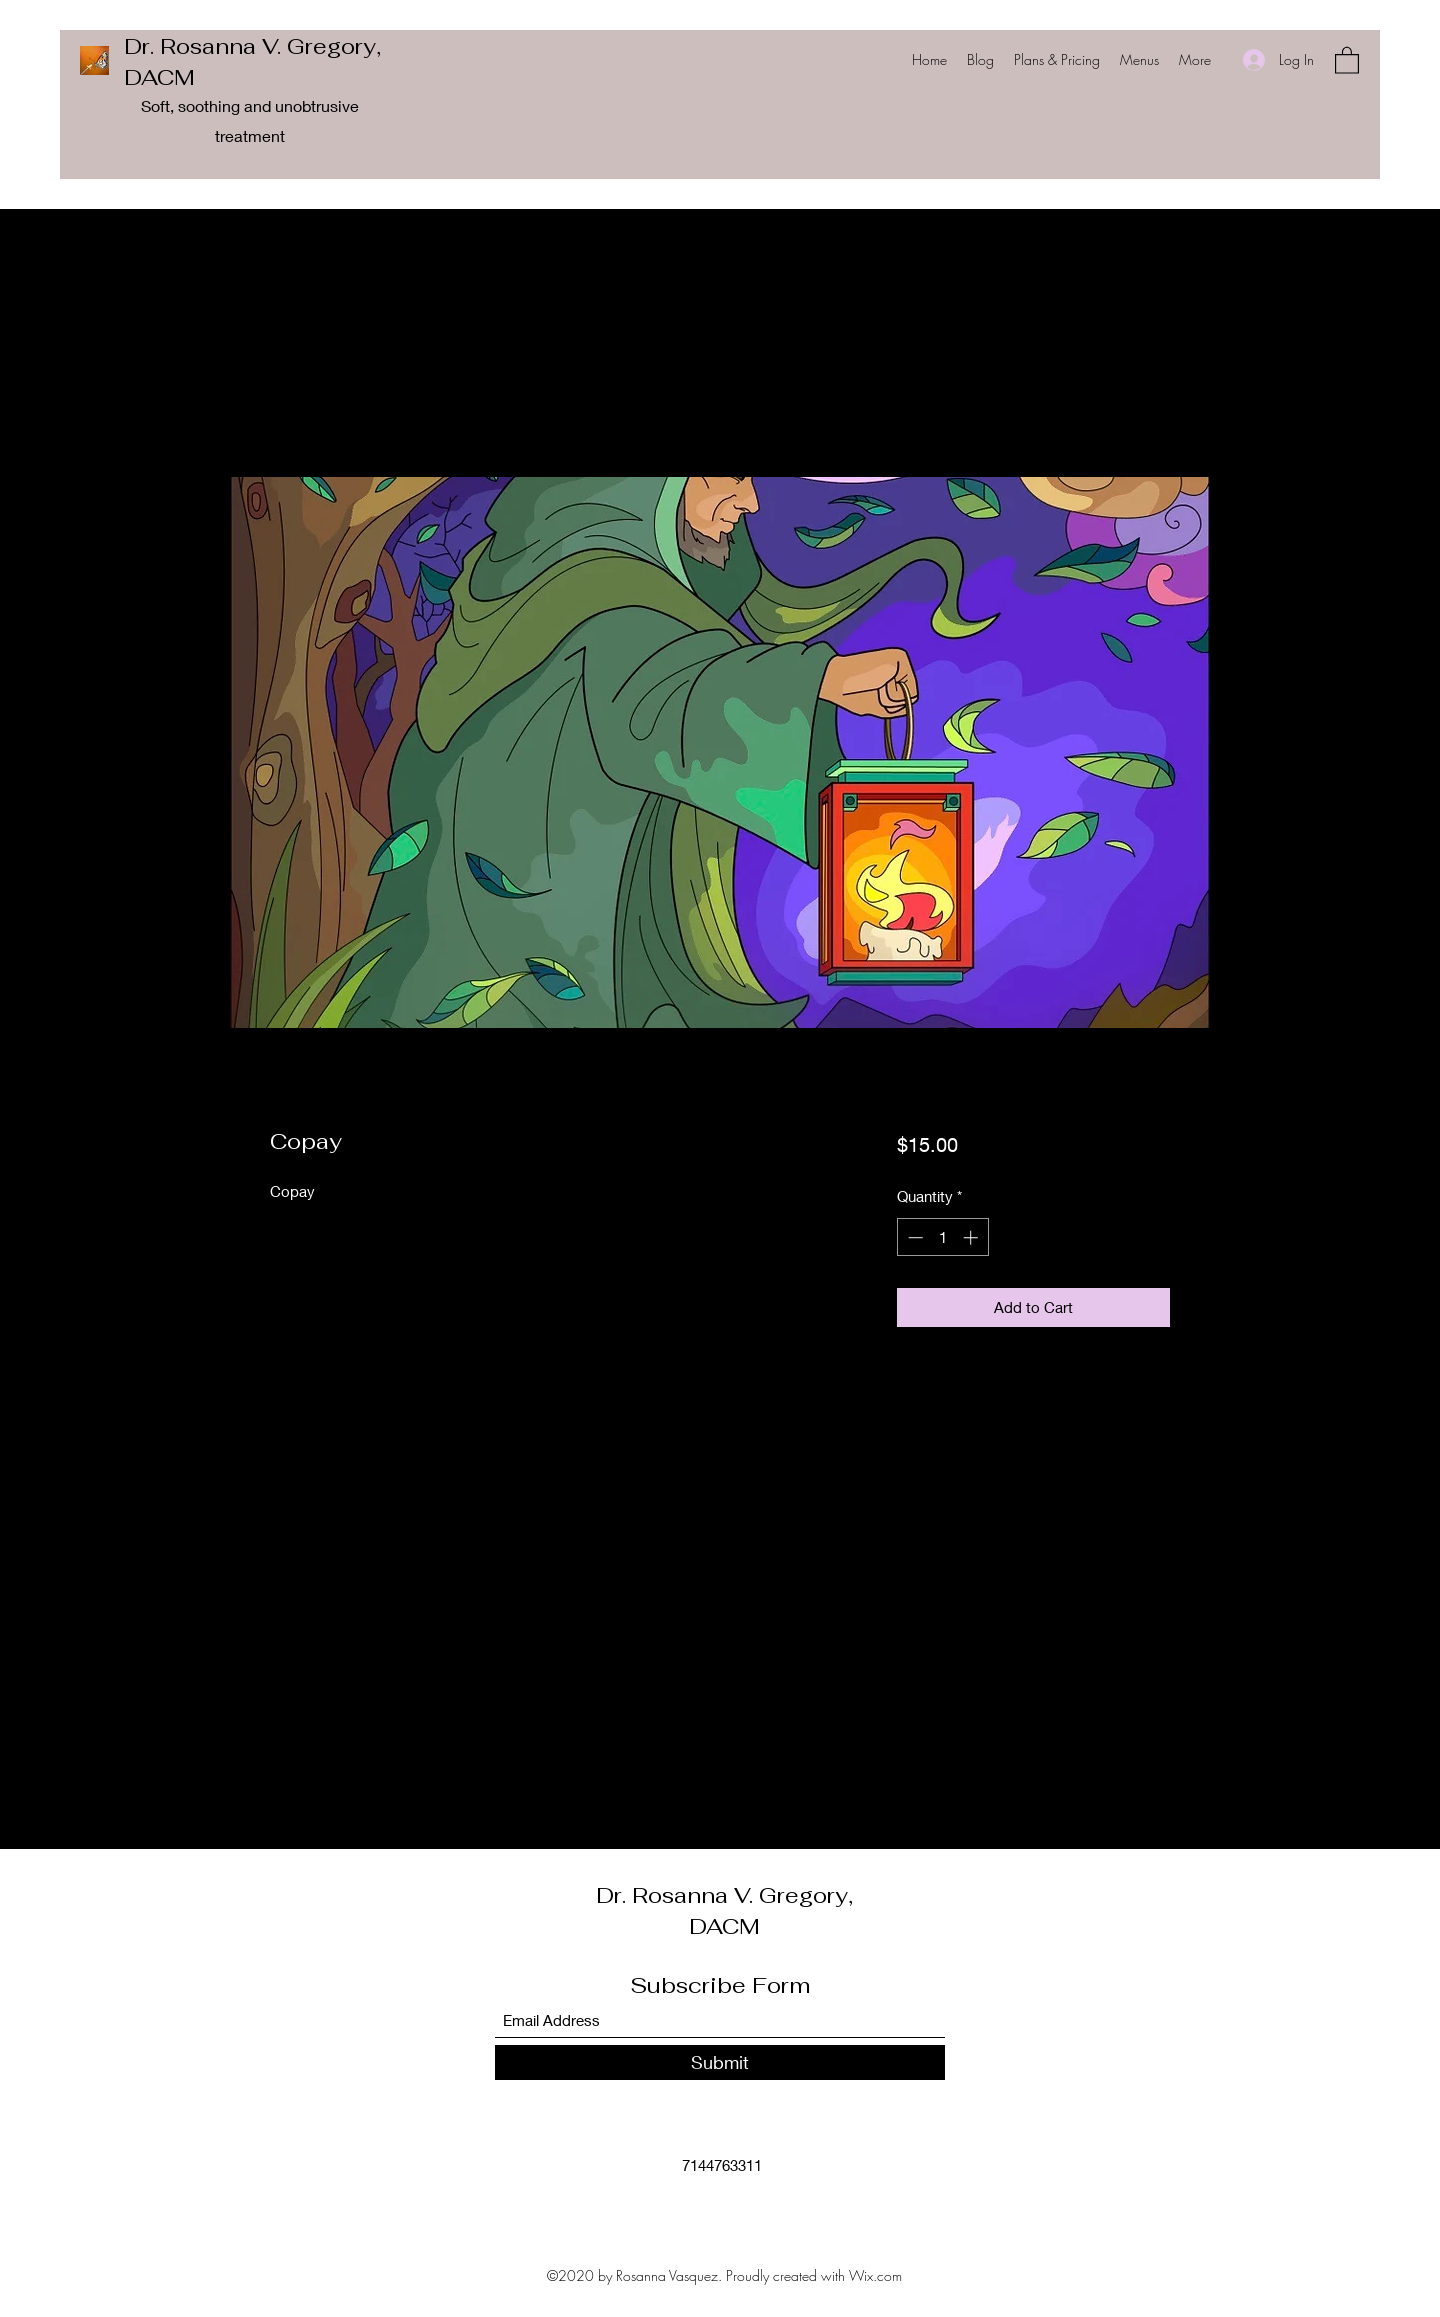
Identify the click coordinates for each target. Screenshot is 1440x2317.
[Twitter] (705, 2210)
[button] (1347, 59)
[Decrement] (913, 1237)
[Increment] (972, 1237)
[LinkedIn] (735, 2210)
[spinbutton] (942, 1237)
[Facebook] (675, 2210)
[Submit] (720, 2062)
